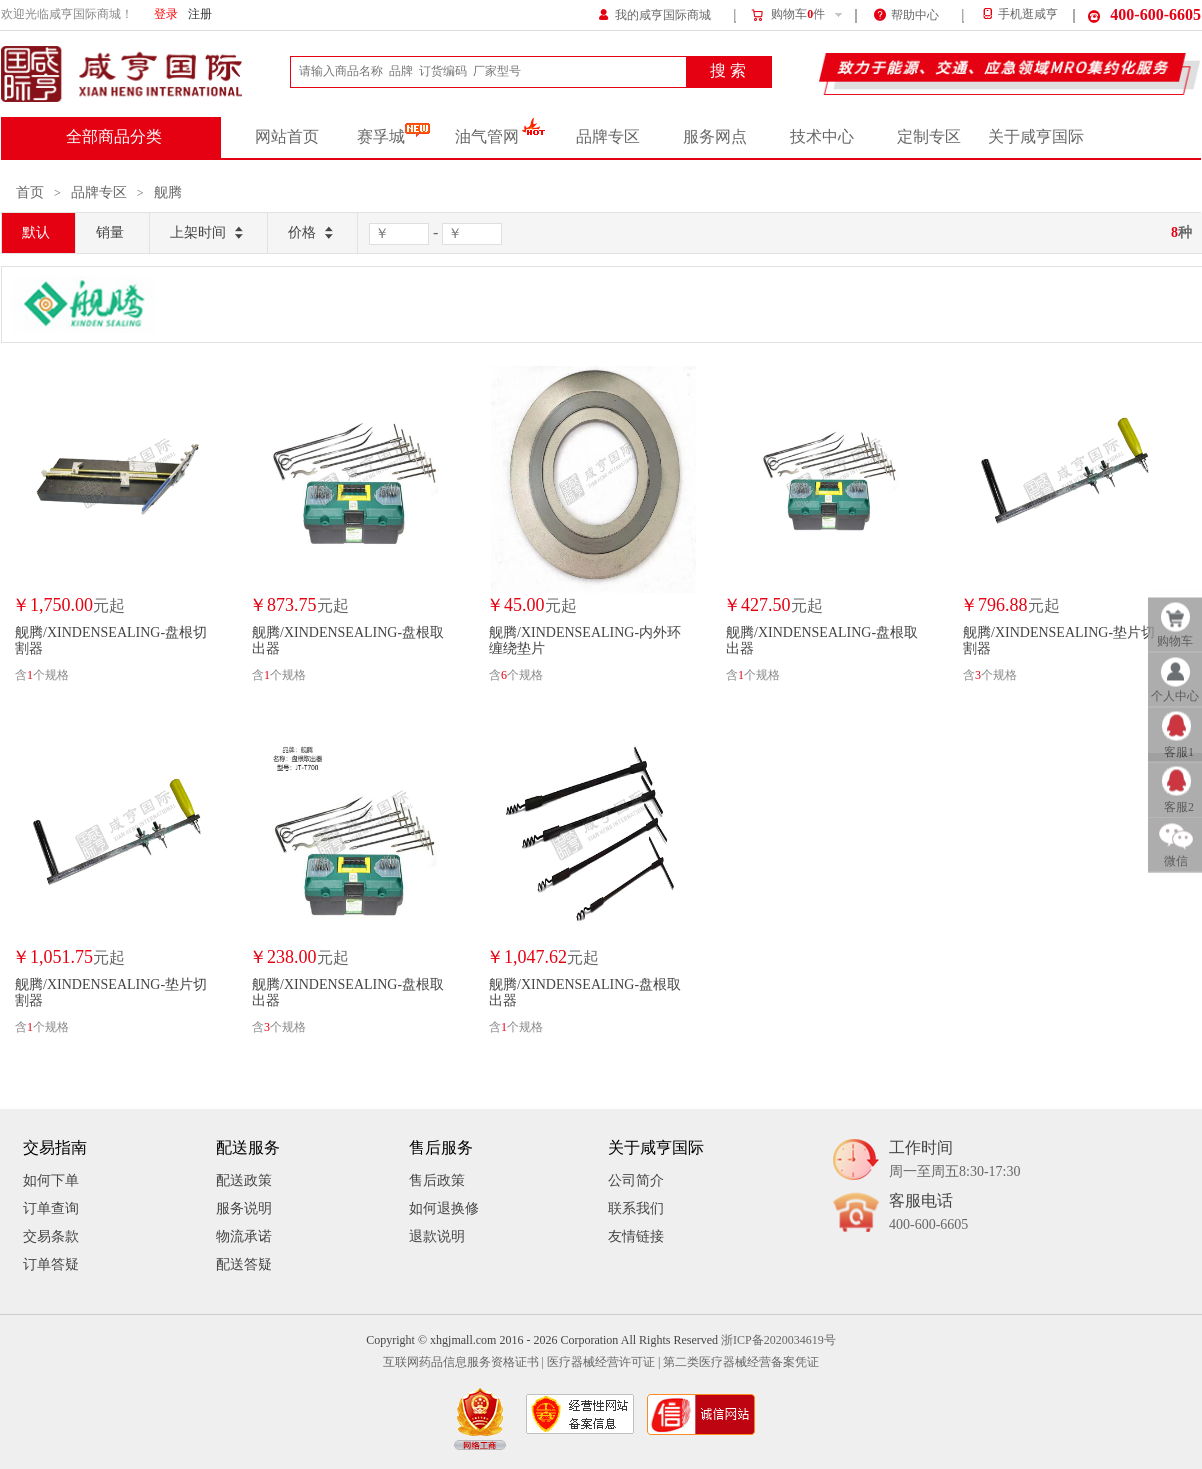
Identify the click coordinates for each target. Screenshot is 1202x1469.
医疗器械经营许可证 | (603, 1362)
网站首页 (287, 137)
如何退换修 (444, 1208)
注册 (200, 14)
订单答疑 (51, 1264)
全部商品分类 (114, 137)
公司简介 (636, 1180)
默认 (36, 232)
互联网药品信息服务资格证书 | (463, 1362)
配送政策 (244, 1180)
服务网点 (715, 137)
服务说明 (244, 1208)
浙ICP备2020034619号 (778, 1340)
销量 (110, 232)
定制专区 (929, 137)
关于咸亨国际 (1036, 137)
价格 (312, 233)
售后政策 (437, 1180)
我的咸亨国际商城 (654, 13)
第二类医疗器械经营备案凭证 (741, 1362)
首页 (30, 192)
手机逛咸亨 (1019, 14)
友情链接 (636, 1236)
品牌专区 (608, 137)
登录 (166, 14)
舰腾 (168, 192)
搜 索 (728, 71)
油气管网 (500, 137)
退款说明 (437, 1236)
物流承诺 (244, 1236)
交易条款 (51, 1236)
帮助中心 (906, 13)
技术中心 (822, 137)
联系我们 (636, 1208)
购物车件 (787, 15)
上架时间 (208, 233)
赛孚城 (393, 137)
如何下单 (51, 1180)
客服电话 (928, 1213)
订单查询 (51, 1208)
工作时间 (954, 1160)
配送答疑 (244, 1264)
